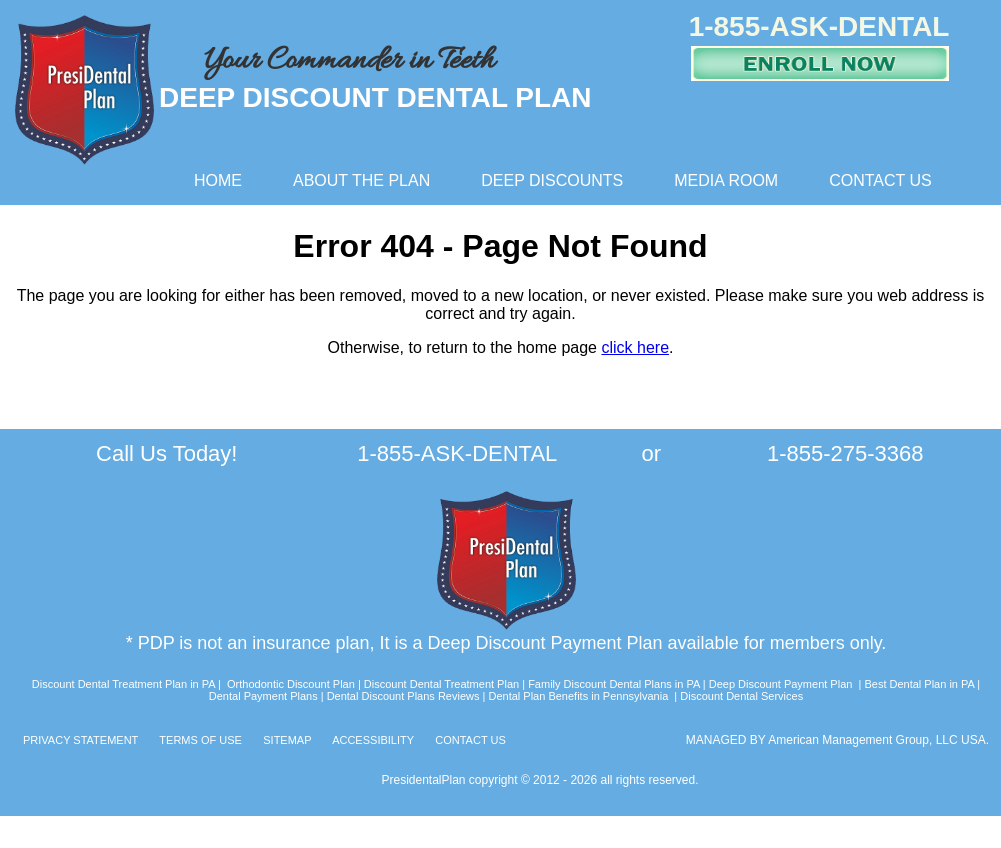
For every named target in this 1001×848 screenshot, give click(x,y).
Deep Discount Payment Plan (781, 684)
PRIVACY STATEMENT (80, 740)
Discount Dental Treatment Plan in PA (125, 684)
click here (635, 347)
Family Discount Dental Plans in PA (614, 684)
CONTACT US (470, 740)
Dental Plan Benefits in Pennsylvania (578, 696)
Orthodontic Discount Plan (291, 684)
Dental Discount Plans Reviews (402, 696)
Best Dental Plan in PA (919, 684)
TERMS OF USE (200, 740)
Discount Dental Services (741, 696)
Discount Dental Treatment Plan (441, 684)
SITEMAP (287, 740)
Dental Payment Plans (263, 696)
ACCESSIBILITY (373, 740)
